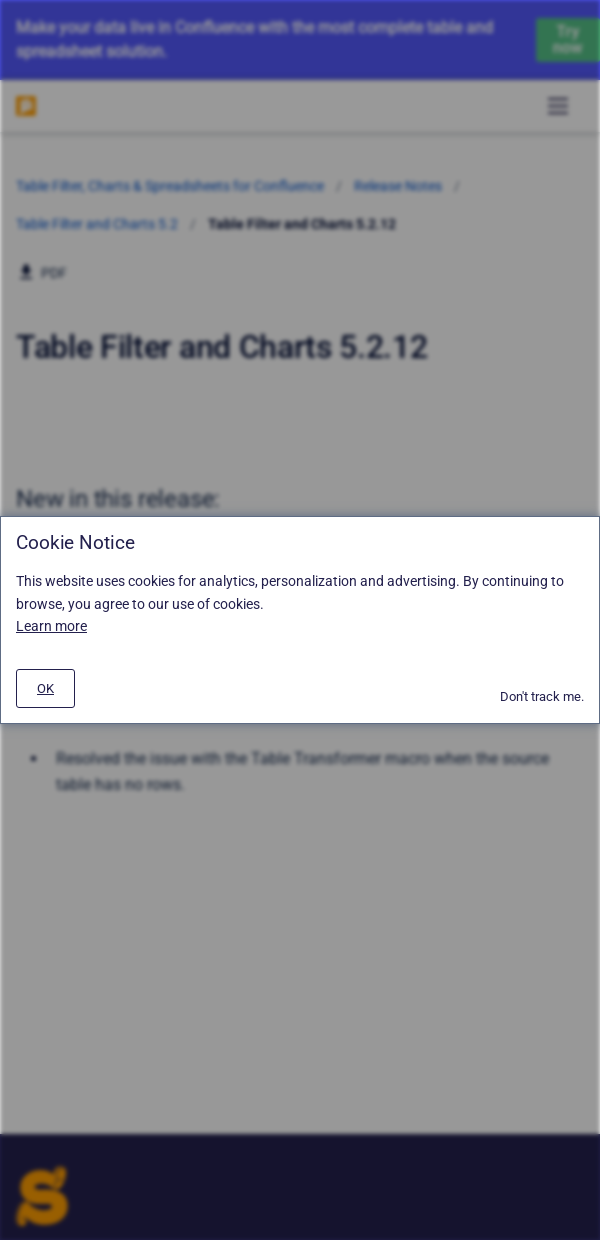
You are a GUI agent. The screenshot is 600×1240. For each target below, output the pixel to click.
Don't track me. (542, 696)
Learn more (51, 626)
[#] (45, 688)
